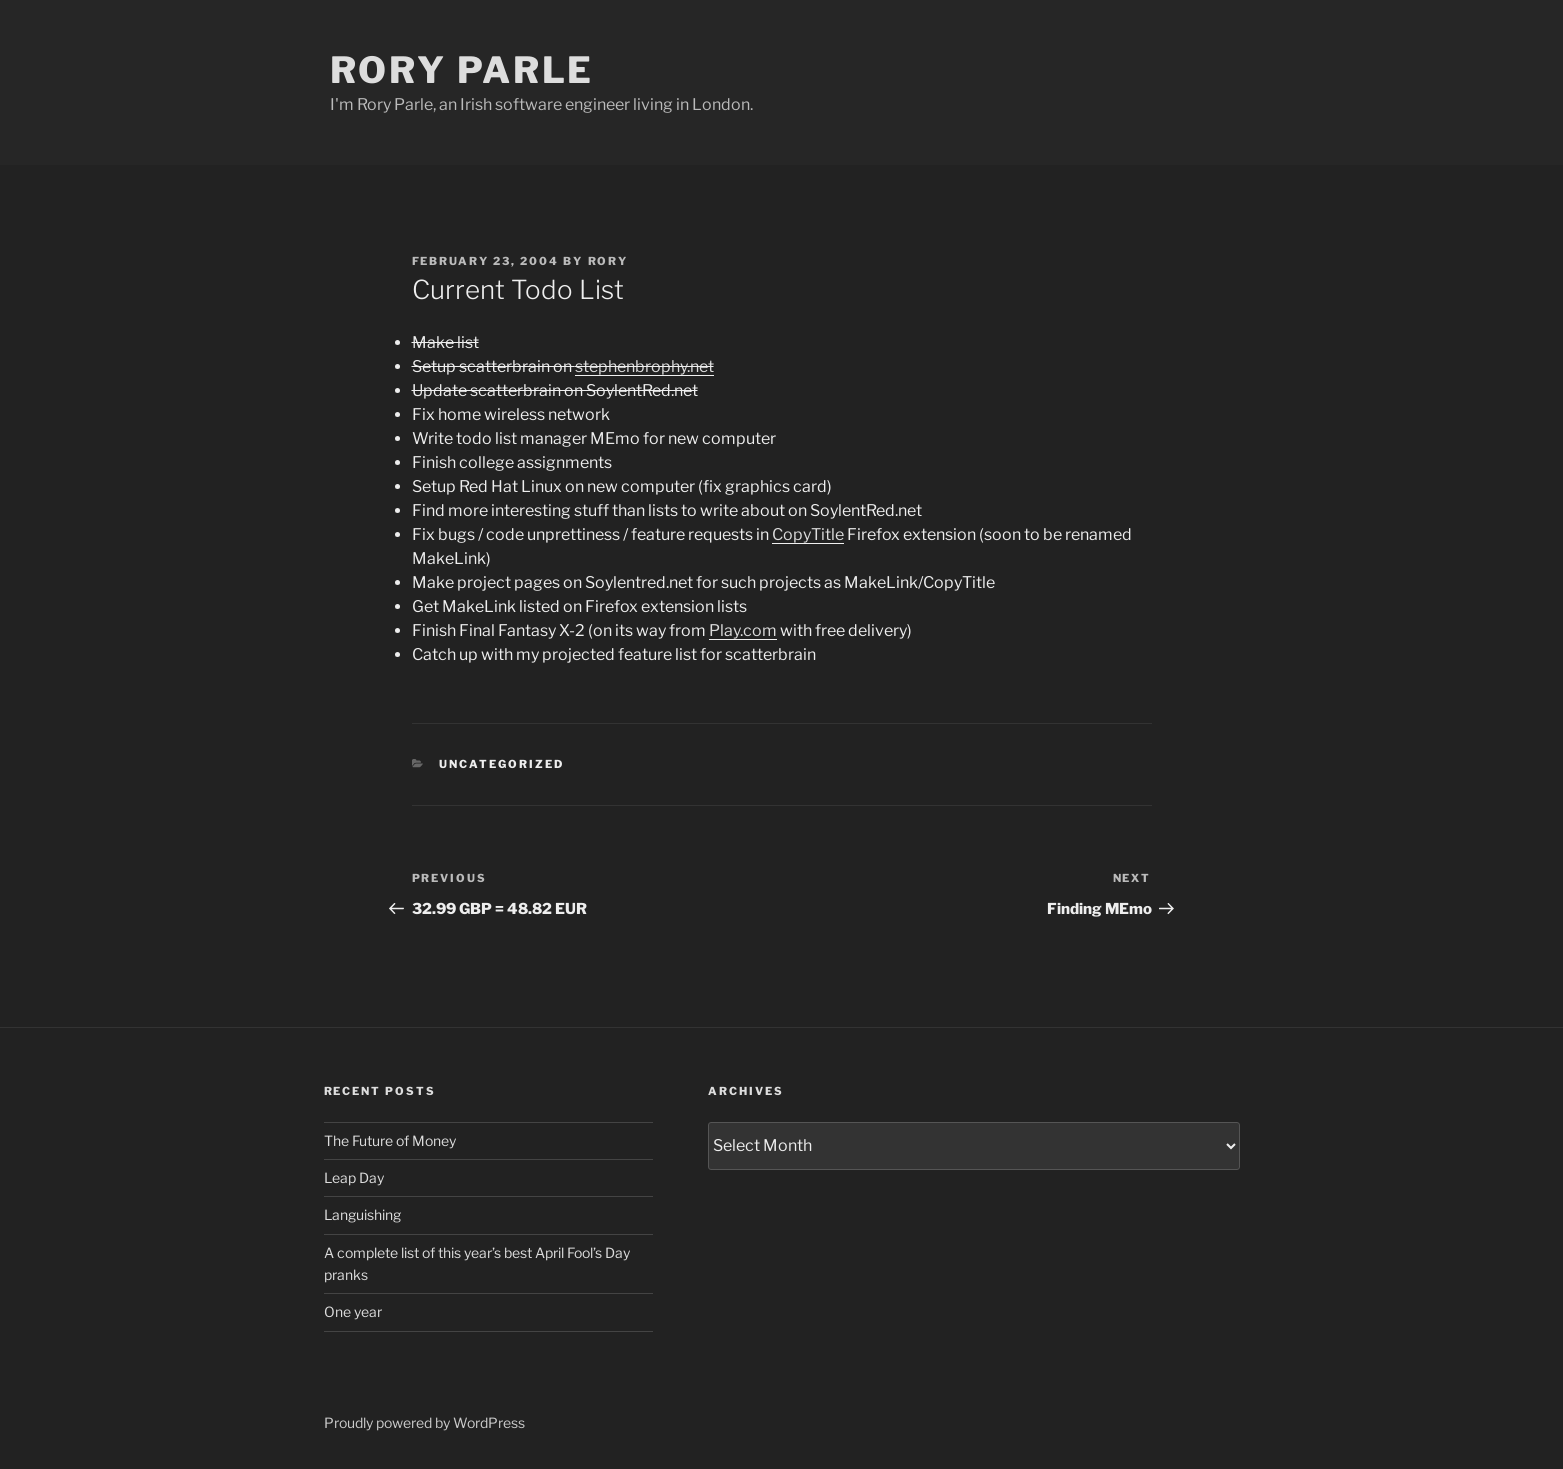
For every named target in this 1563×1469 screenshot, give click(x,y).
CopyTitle (808, 534)
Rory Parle (462, 70)
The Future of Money (390, 1140)
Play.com (743, 630)
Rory (608, 261)
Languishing (362, 1214)
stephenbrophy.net (644, 366)
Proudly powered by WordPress (424, 1422)
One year (353, 1311)
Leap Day (354, 1177)
